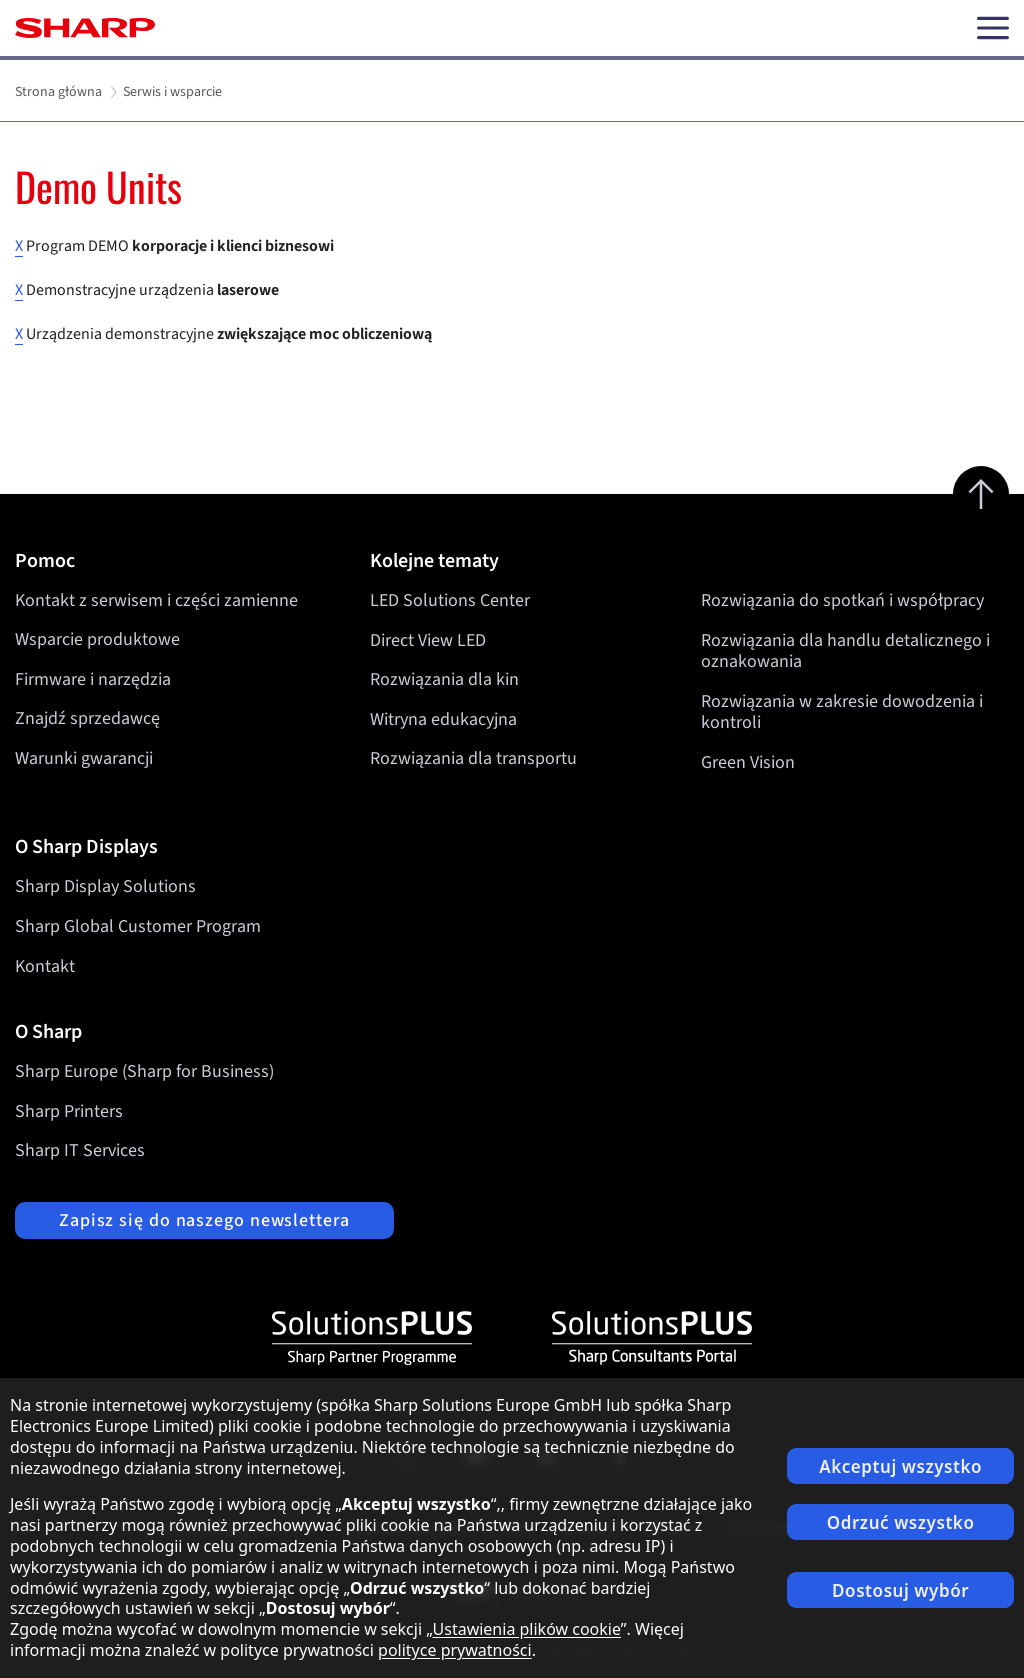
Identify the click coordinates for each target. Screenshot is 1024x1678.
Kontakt (45, 966)
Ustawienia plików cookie (527, 1629)
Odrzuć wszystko (901, 1522)
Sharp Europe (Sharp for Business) (144, 1071)
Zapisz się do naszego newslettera (204, 1220)
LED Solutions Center (450, 600)
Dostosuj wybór (900, 1590)
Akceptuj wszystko (900, 1466)
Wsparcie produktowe (97, 639)
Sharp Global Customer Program (138, 926)
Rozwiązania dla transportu (473, 758)
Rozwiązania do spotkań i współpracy (842, 600)
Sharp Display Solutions (105, 886)
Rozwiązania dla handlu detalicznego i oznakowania (845, 650)
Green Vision (748, 762)
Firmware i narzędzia (93, 679)
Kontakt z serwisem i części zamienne (156, 600)
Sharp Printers (69, 1111)
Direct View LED (428, 639)
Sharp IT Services (80, 1150)
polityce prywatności (455, 1650)
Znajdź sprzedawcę (87, 718)
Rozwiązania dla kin (444, 679)
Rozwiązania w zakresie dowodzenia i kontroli (842, 711)
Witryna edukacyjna (443, 718)
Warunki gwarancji (84, 758)
